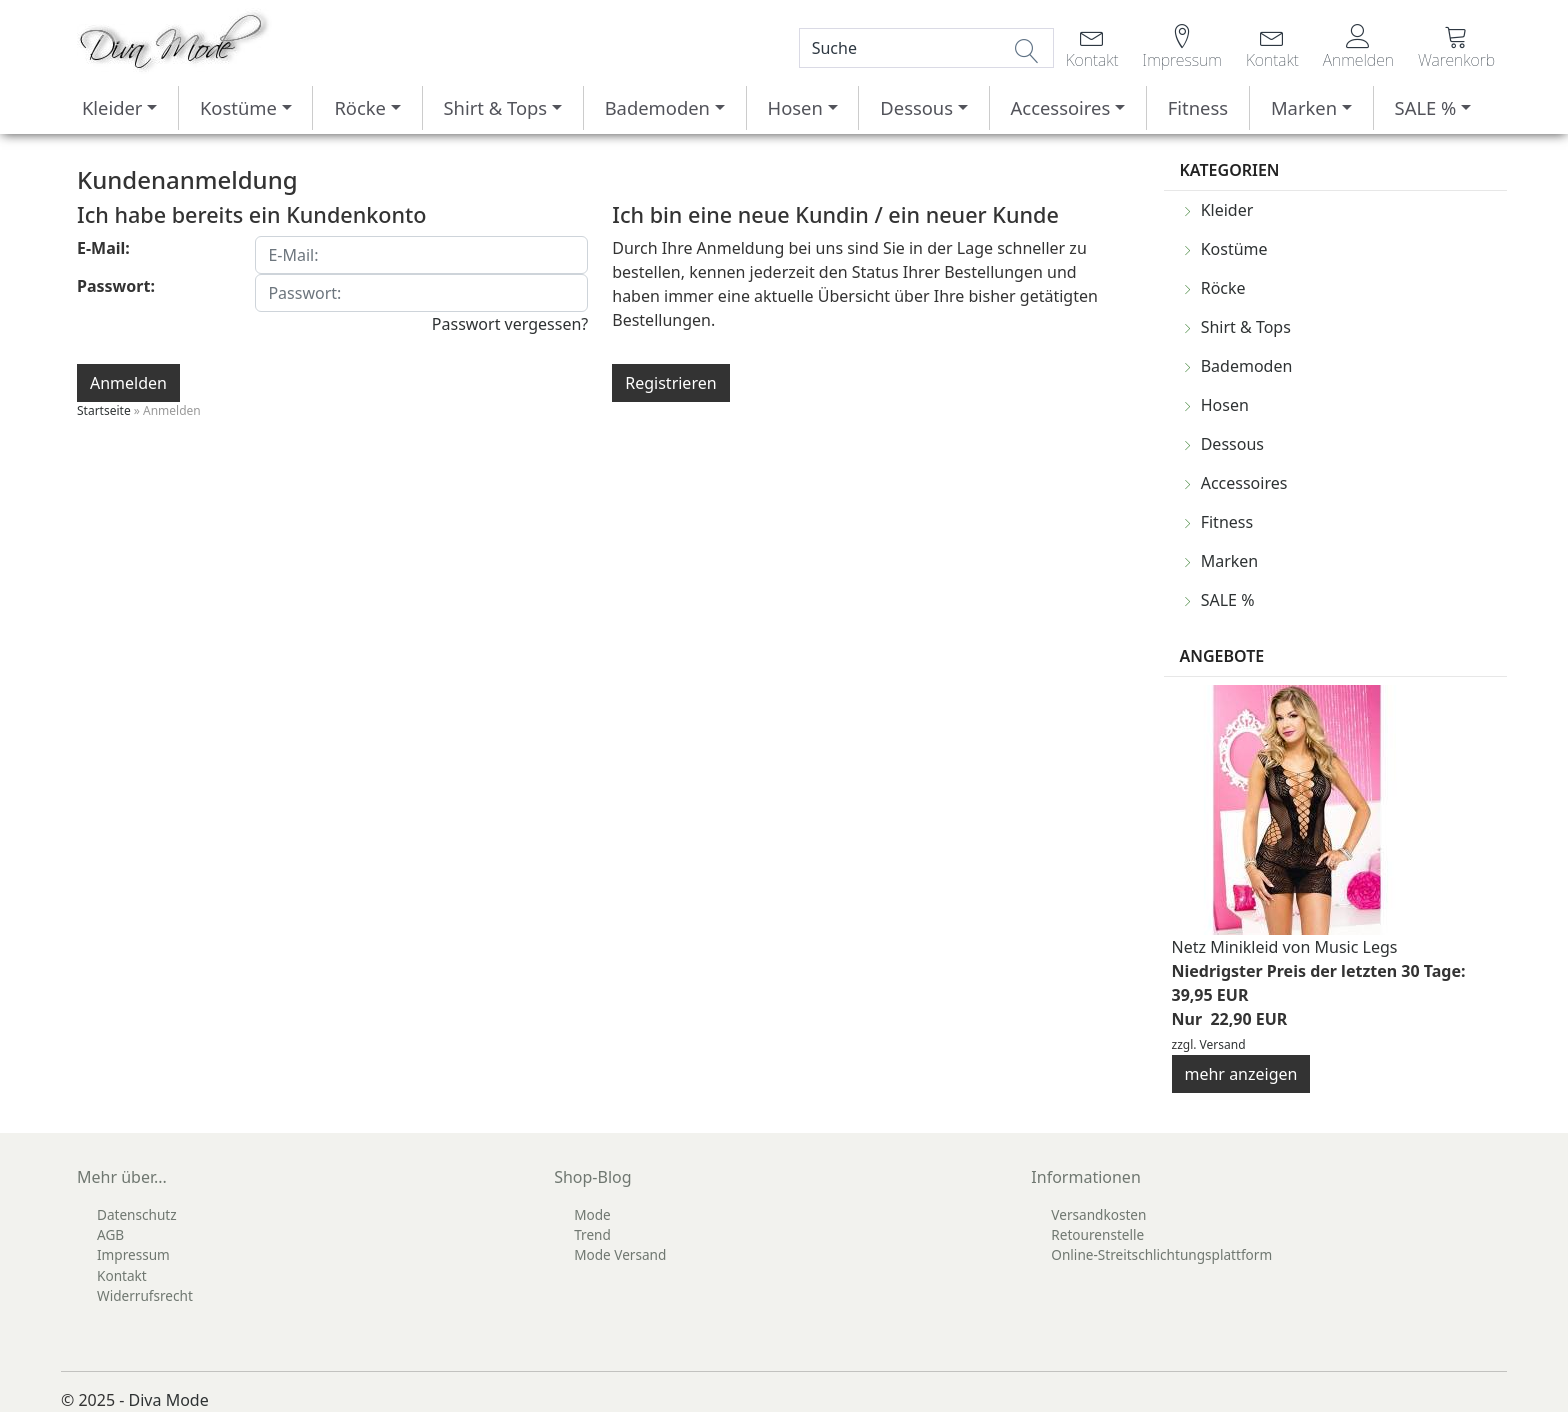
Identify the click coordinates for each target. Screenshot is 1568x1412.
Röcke (360, 107)
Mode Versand (620, 1254)
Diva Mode (169, 1400)
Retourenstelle (1097, 1234)
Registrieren (670, 383)
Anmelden (128, 383)
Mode (592, 1214)
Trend (592, 1234)
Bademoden (657, 107)
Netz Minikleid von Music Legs (1285, 947)
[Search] (926, 48)
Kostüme (238, 107)
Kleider (112, 107)
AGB (110, 1234)
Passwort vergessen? (510, 324)
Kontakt (122, 1275)
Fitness (1198, 107)
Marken (1304, 107)
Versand (1223, 1044)
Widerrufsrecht (145, 1295)
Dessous (916, 107)
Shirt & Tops (495, 107)
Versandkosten (1098, 1214)
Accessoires (1061, 107)
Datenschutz (137, 1214)
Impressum (133, 1254)
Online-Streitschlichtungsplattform (1161, 1254)
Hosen (795, 107)
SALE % (1426, 107)
